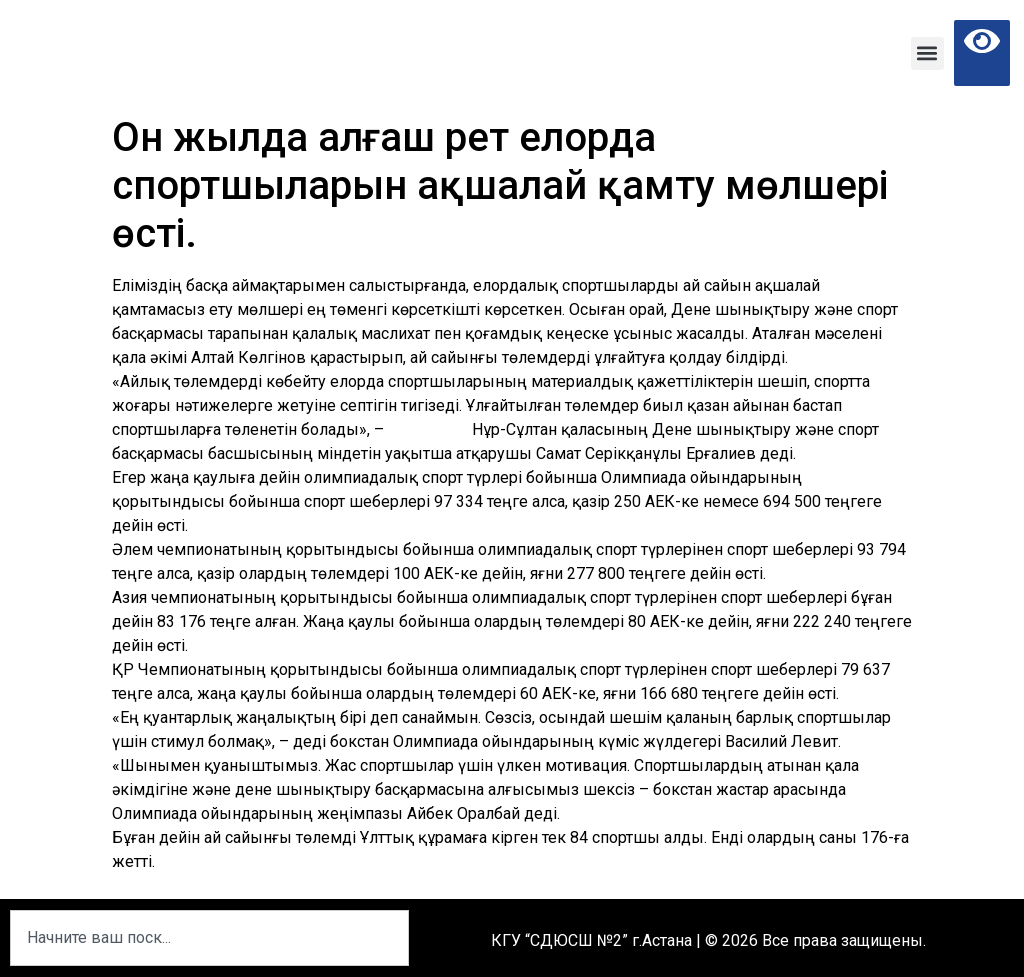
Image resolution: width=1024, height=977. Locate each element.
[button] (927, 53)
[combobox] (209, 938)
